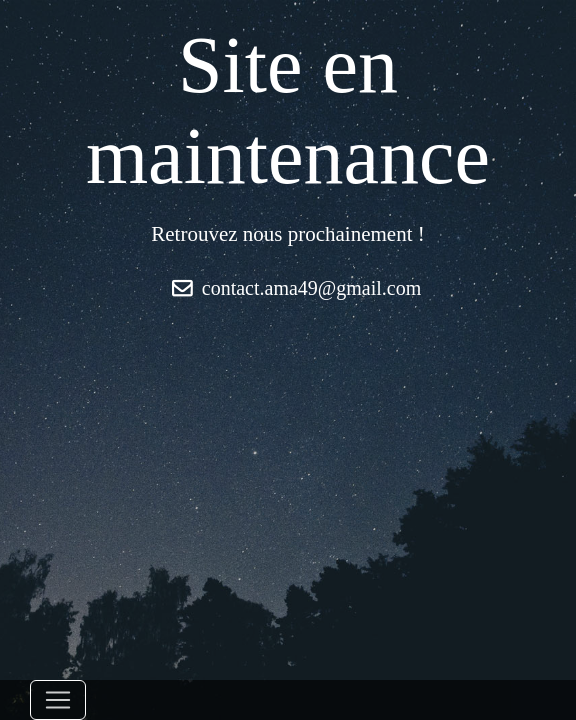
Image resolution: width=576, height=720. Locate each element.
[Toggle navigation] (58, 700)
